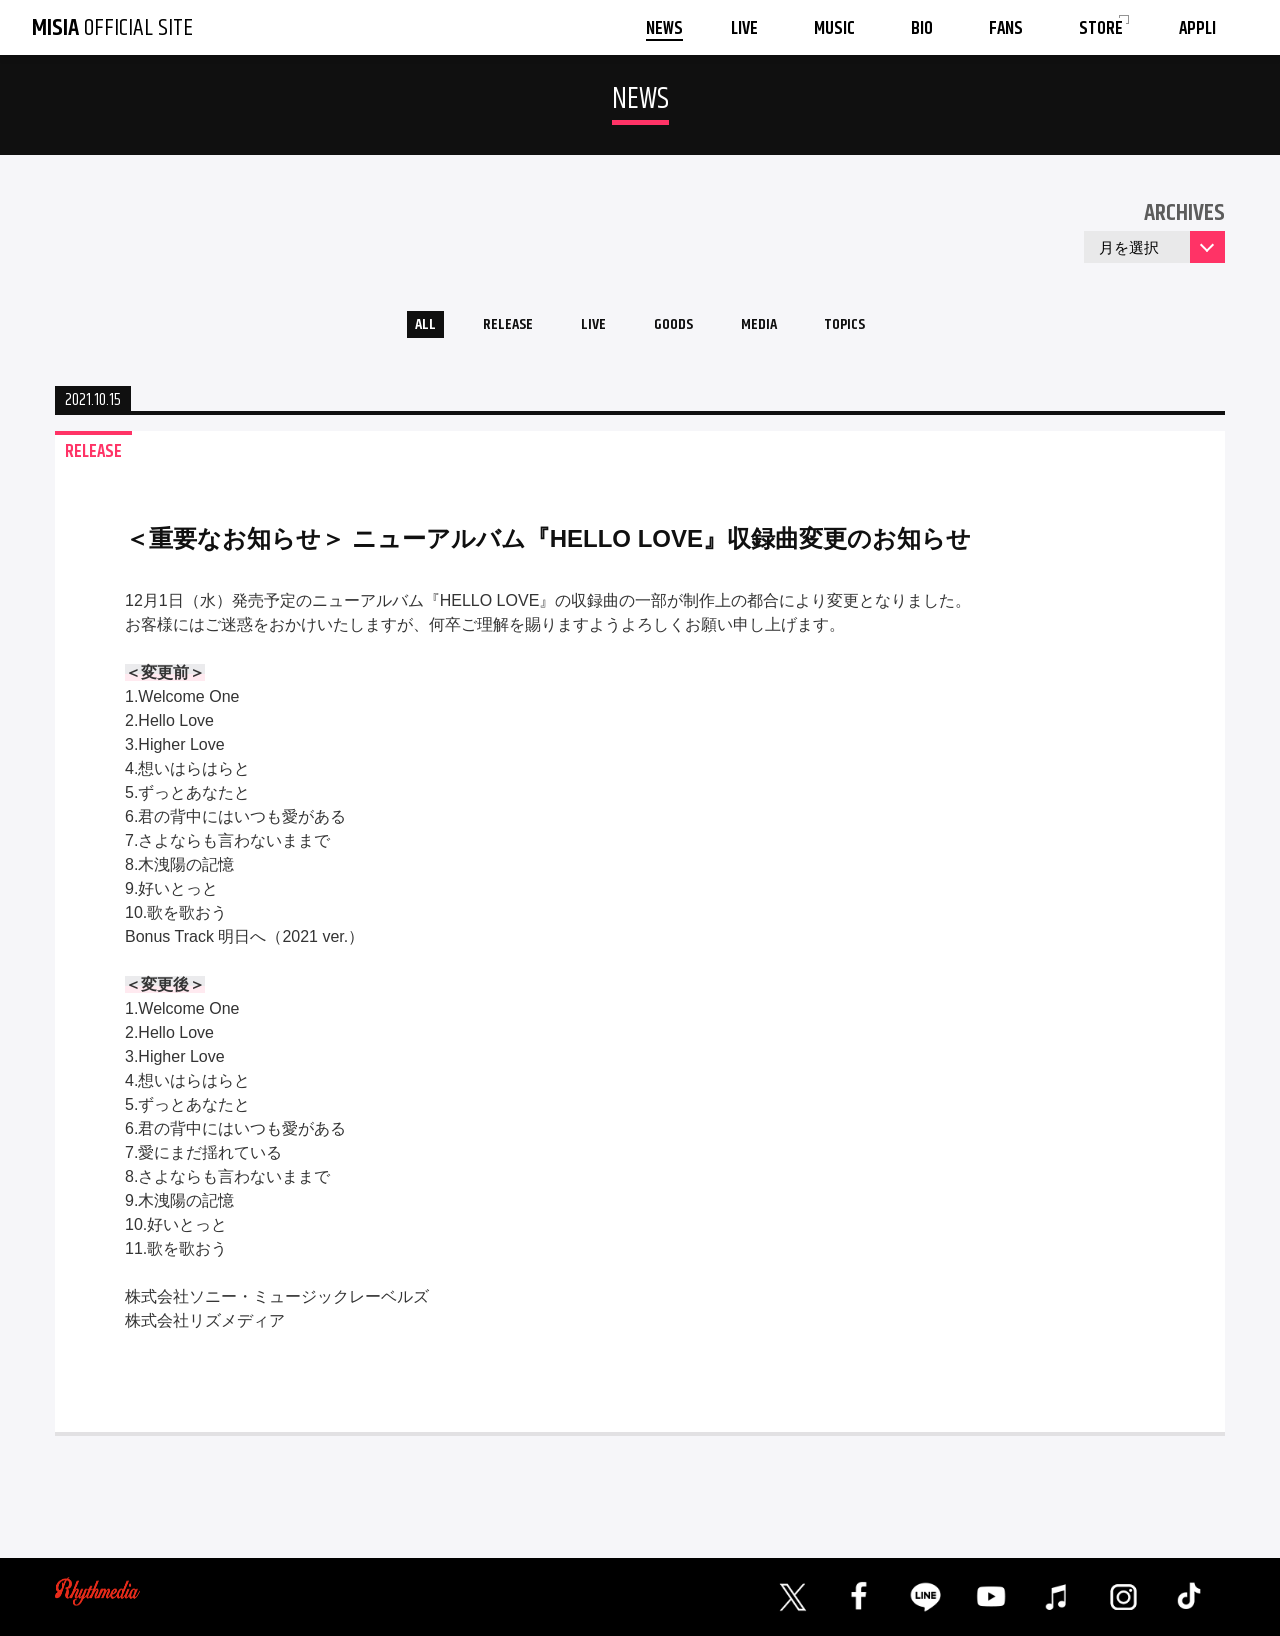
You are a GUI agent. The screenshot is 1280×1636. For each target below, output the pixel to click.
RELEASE (489, 328)
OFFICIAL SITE (112, 28)
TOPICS (872, 328)
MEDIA (773, 328)
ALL (395, 328)
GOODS (676, 328)
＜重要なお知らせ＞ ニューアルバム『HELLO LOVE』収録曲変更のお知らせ (548, 545)
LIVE (585, 328)
